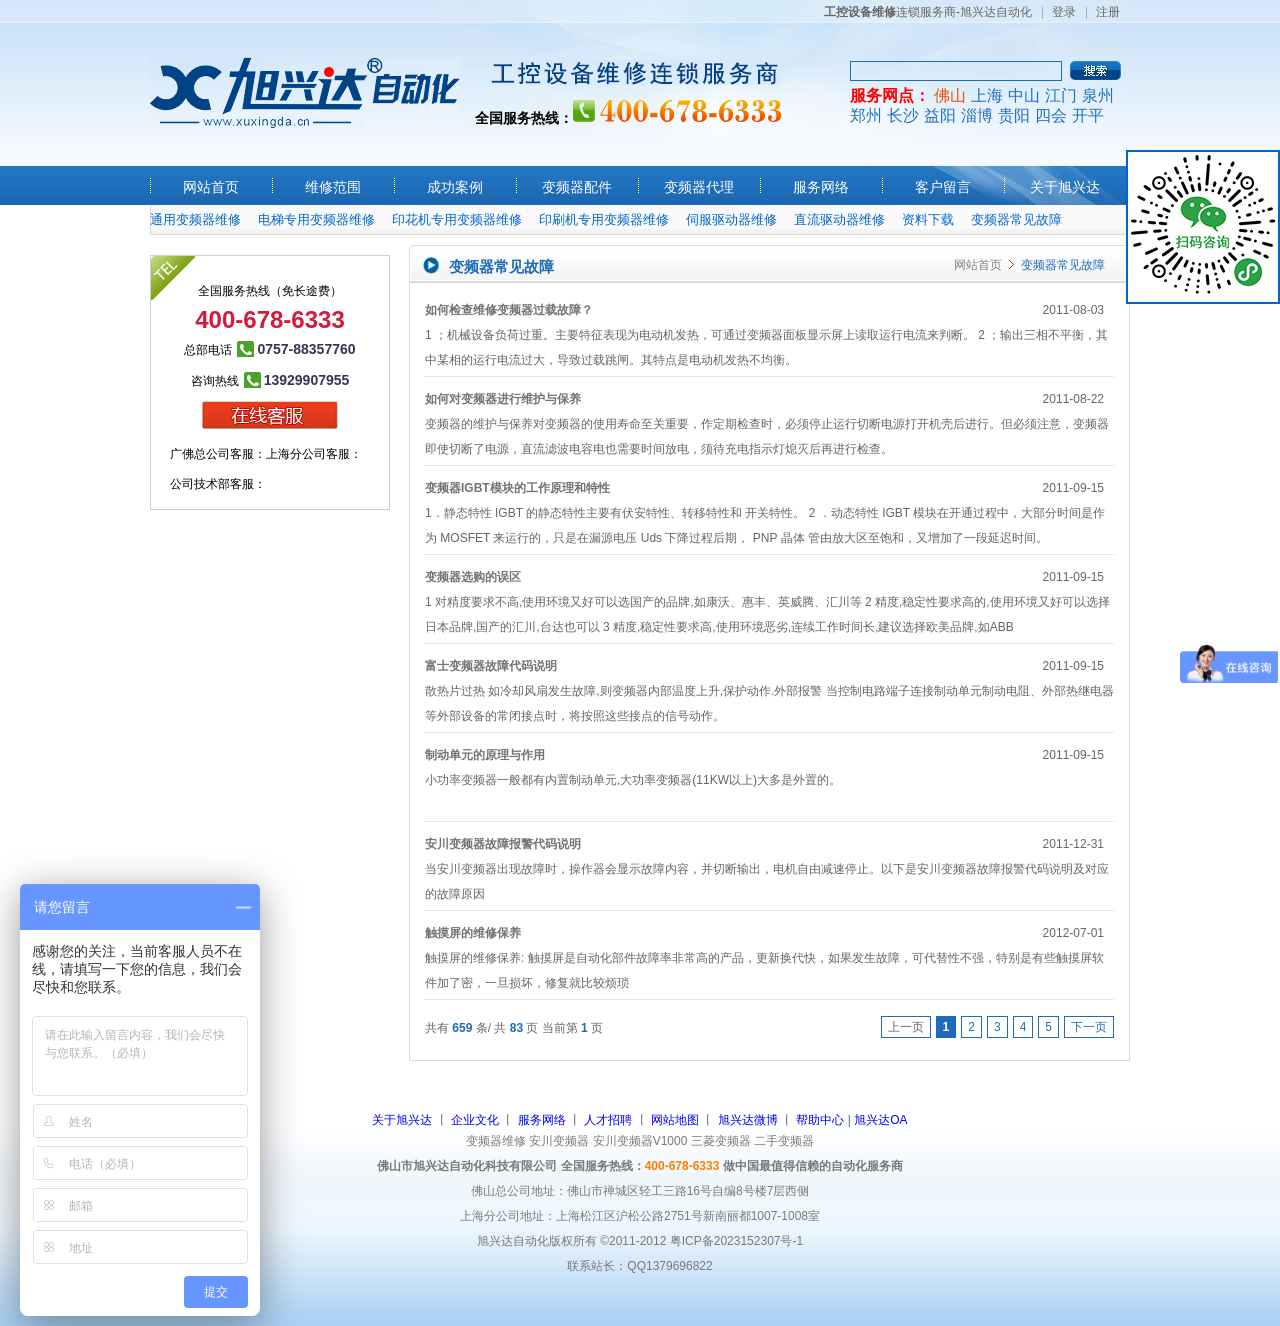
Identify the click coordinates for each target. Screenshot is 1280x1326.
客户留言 (943, 187)
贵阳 (1014, 115)
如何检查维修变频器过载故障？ (509, 310)
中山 (1024, 95)
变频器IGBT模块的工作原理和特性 (517, 488)
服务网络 (821, 187)
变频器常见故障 (1016, 219)
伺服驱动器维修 (731, 219)
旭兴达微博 (748, 1120)
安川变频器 (559, 1141)
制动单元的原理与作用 (485, 755)
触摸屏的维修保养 (473, 933)
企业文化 (475, 1120)
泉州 (1098, 95)
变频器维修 (496, 1141)
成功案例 (455, 187)
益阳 (940, 115)
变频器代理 (699, 187)
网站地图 (675, 1120)
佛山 (950, 95)
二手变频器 (784, 1141)
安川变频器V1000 (640, 1141)
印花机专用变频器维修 (457, 219)
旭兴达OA (880, 1120)
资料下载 (928, 219)
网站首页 (211, 187)
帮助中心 (820, 1120)
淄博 (977, 115)
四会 (1051, 115)
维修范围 (333, 187)
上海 (987, 95)
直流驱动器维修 (839, 219)
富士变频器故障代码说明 (491, 666)
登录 (1064, 12)
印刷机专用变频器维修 (604, 219)
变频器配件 (577, 187)
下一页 (1089, 1027)
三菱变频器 (721, 1141)
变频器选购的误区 (473, 577)
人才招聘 (608, 1120)
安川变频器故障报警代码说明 (503, 844)
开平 (1088, 115)
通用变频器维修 (195, 219)
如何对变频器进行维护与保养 (503, 399)
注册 (1108, 12)
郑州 (866, 115)
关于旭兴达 (1065, 187)
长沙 (903, 115)
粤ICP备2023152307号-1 (736, 1241)
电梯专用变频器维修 (316, 219)
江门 (1061, 95)
